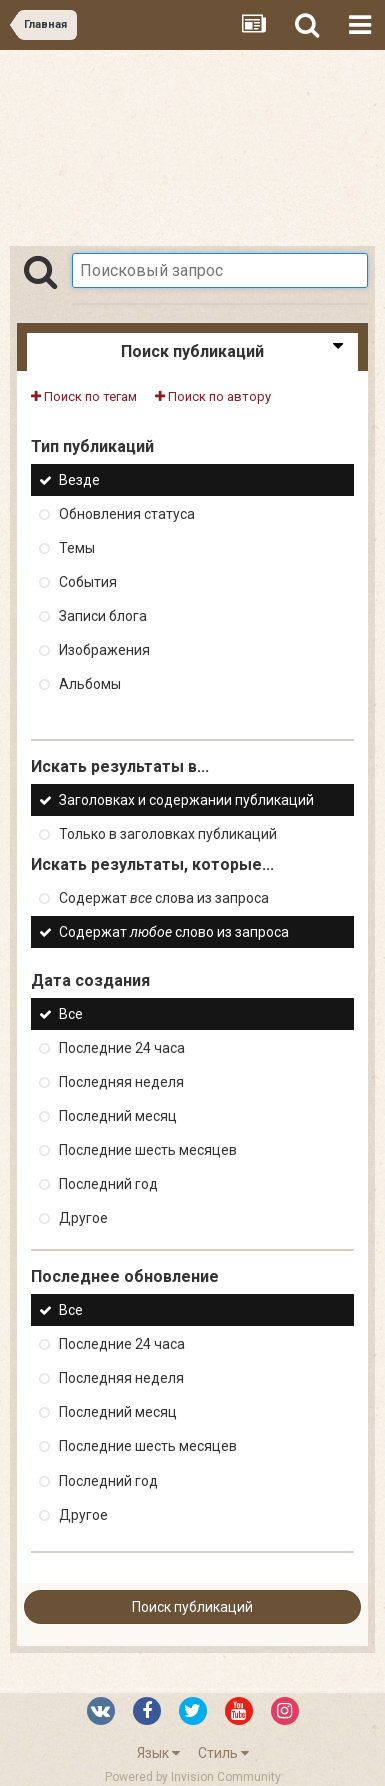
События (88, 582)
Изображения (104, 650)
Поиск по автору (213, 396)
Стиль (223, 1753)
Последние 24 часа (122, 1048)
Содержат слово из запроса (174, 932)
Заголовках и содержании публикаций (186, 800)
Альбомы (90, 685)
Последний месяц (118, 1116)
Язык (158, 1753)
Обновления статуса (127, 514)
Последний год (108, 1184)
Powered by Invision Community (193, 1777)
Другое (83, 1218)
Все (71, 1014)
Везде (79, 480)
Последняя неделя (121, 1082)
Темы (77, 548)
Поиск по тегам (84, 396)
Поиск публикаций (192, 1607)
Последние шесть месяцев (148, 1150)
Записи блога (103, 616)
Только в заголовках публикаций (168, 834)
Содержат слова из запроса (164, 898)
